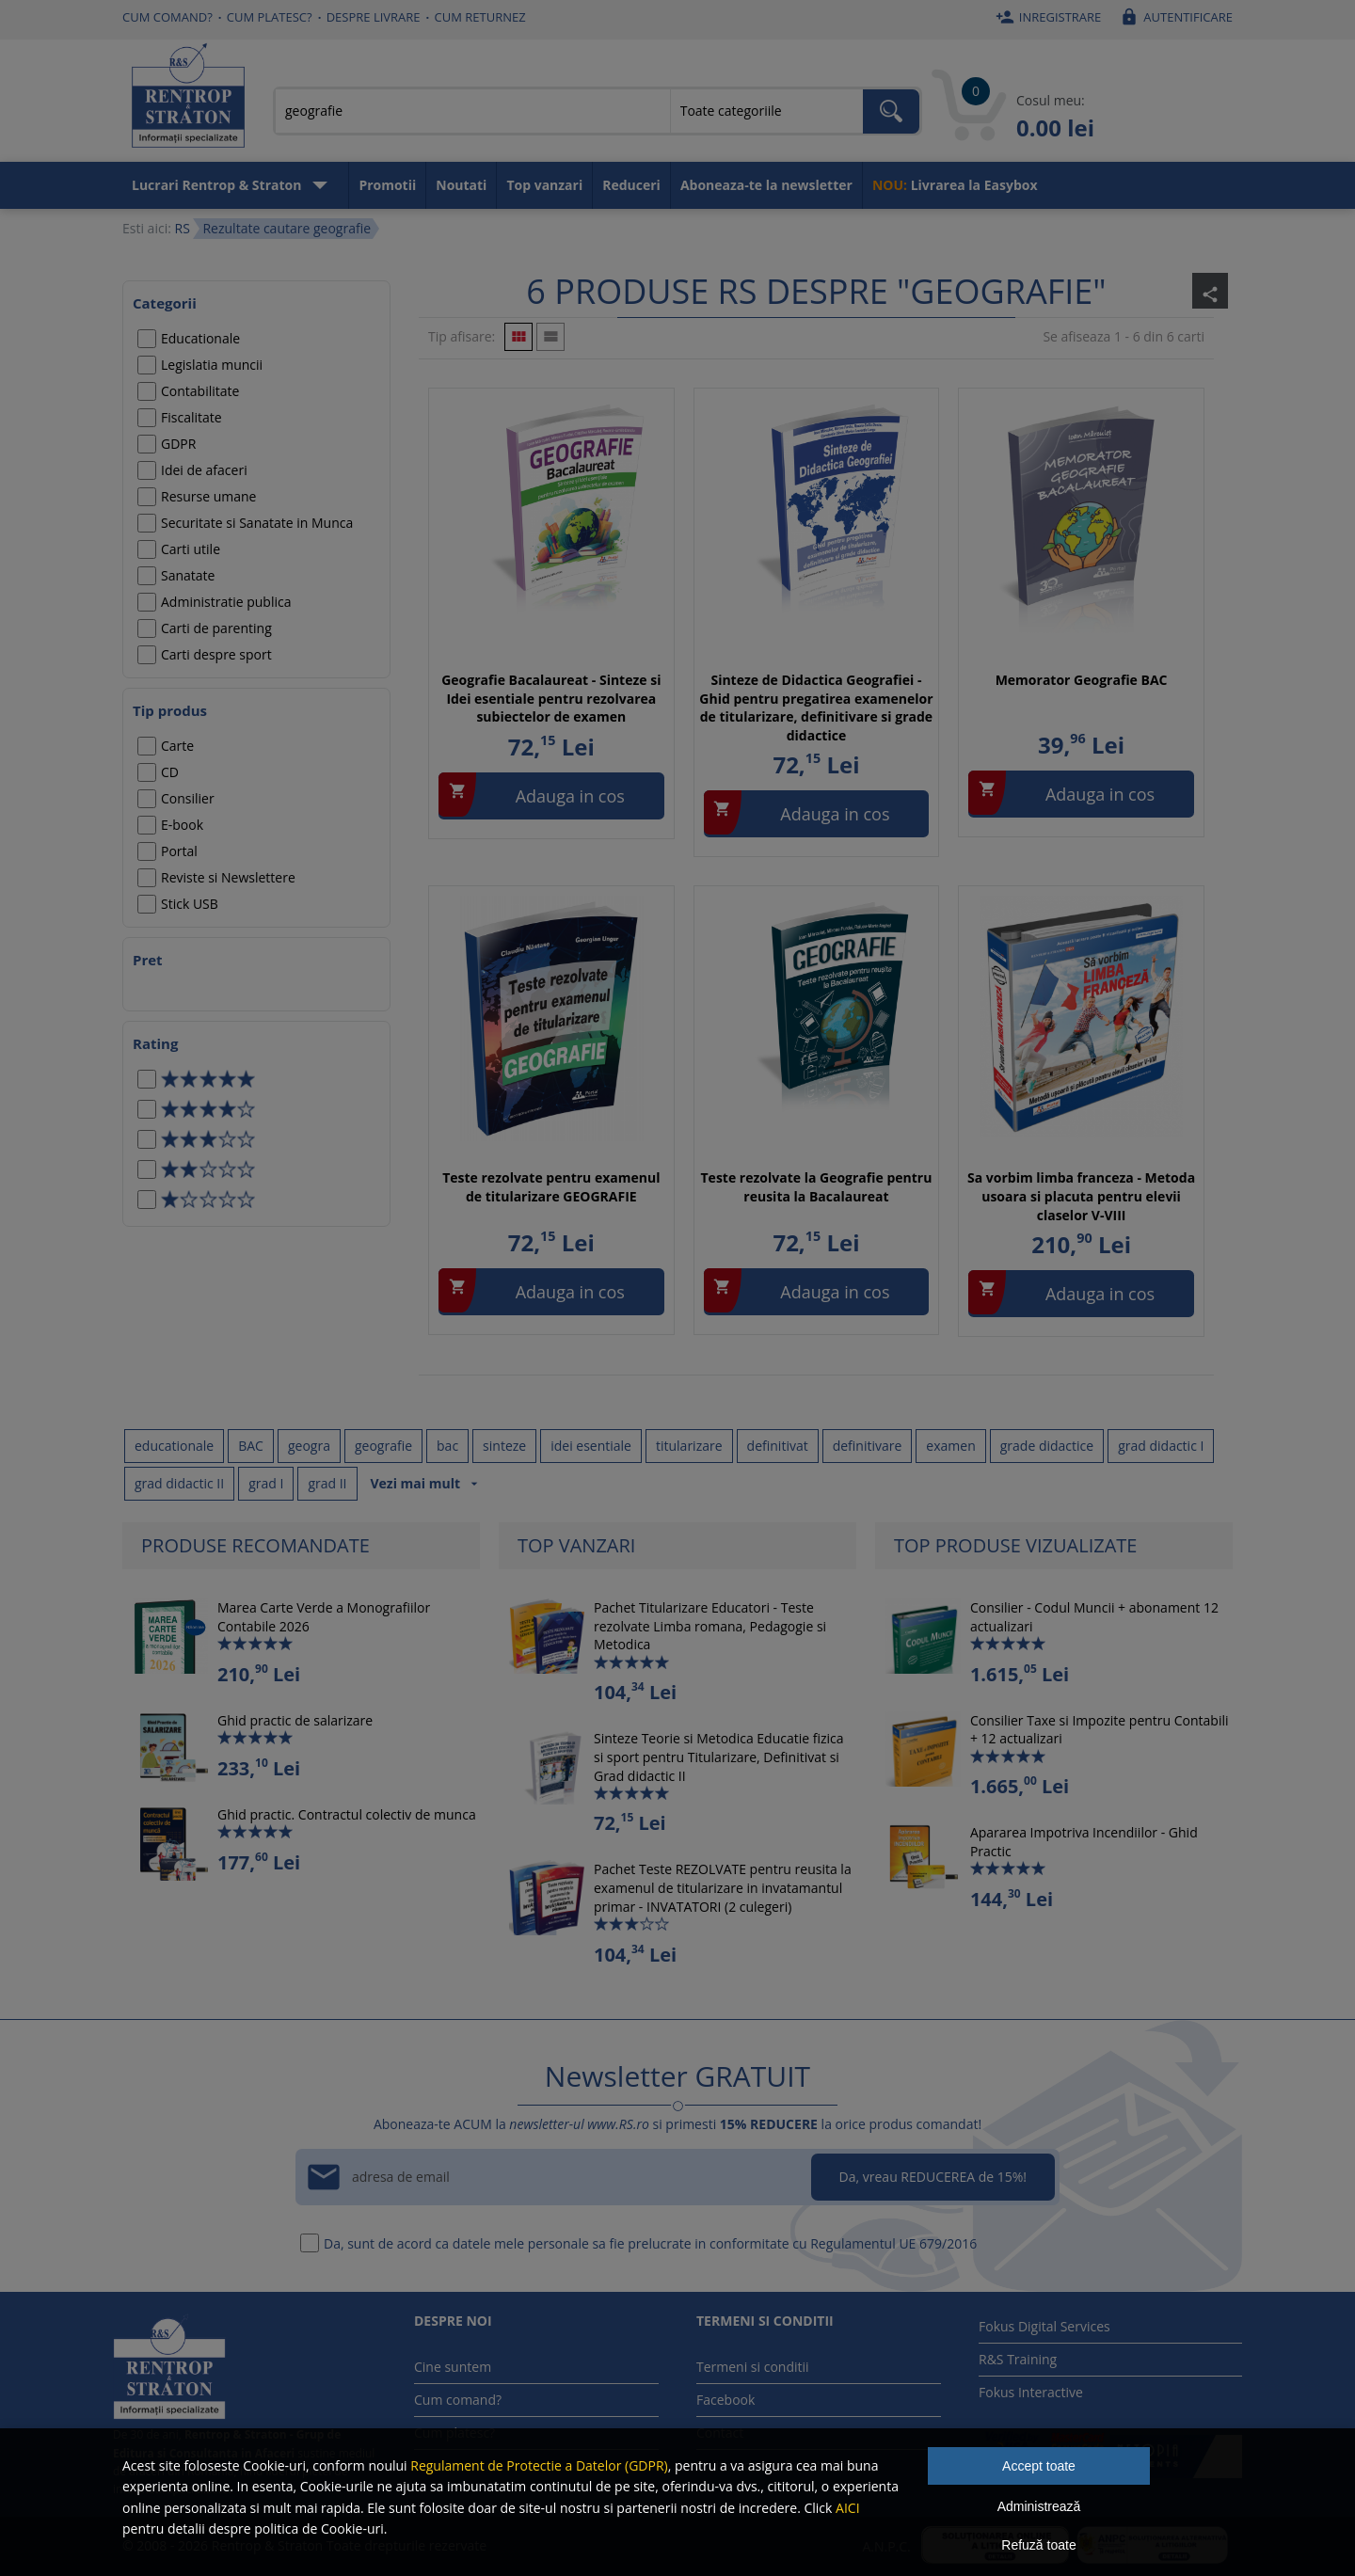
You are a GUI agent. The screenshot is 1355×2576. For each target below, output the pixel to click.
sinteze (504, 1446)
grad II (327, 1483)
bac (447, 1446)
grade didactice (1046, 1446)
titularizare (689, 1446)
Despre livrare (374, 16)
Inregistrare (1046, 17)
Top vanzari (544, 185)
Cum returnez (480, 16)
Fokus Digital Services (1044, 2326)
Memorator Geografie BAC (1082, 680)
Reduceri (631, 185)
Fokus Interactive (1031, 2392)
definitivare (867, 1446)
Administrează (1039, 2506)
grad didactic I (1161, 1446)
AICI (848, 2508)
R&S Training (1018, 2359)
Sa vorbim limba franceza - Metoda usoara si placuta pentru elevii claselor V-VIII (1081, 1196)
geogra (309, 1446)
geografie (383, 1446)
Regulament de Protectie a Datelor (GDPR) (538, 2465)
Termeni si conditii (752, 2367)
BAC (250, 1446)
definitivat (777, 1446)
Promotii (387, 185)
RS (181, 228)
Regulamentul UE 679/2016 (893, 2243)
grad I (265, 1483)
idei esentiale (590, 1446)
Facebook (725, 2400)
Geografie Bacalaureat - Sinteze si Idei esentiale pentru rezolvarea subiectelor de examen (551, 698)
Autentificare (1174, 17)
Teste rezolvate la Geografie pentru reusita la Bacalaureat (817, 1187)
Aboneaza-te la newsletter (766, 185)
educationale (174, 1446)
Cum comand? (167, 16)
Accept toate (1039, 2465)
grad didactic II (179, 1483)
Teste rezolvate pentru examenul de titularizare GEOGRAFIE (551, 1187)
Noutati (461, 185)
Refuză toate (1038, 2544)
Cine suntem (452, 2367)
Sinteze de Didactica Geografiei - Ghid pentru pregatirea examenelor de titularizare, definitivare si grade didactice (816, 707)
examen (950, 1446)
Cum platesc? (269, 16)
